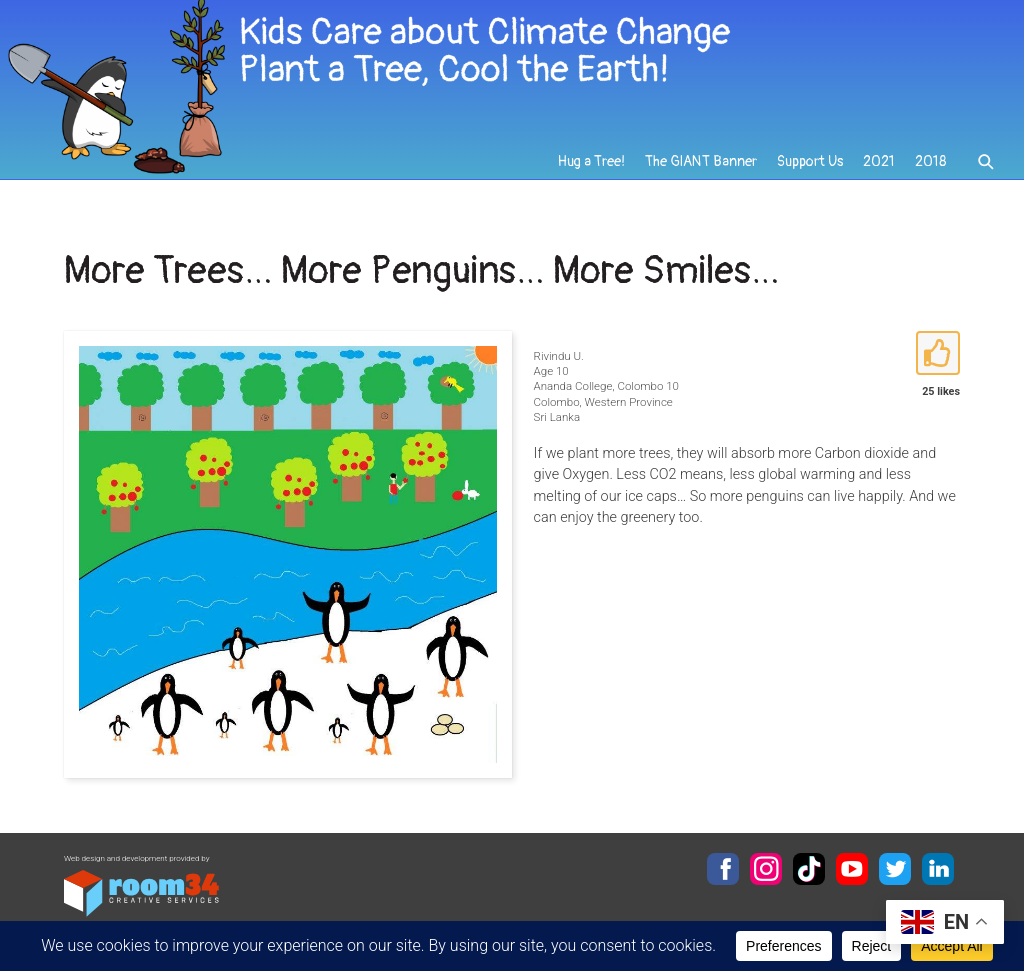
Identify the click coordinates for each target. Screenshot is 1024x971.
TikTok (809, 869)
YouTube (852, 869)
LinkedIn (938, 869)
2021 (879, 161)
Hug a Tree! (591, 161)
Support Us (810, 161)
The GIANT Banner (701, 161)
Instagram (766, 869)
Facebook (723, 869)
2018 (930, 161)
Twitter (895, 869)
